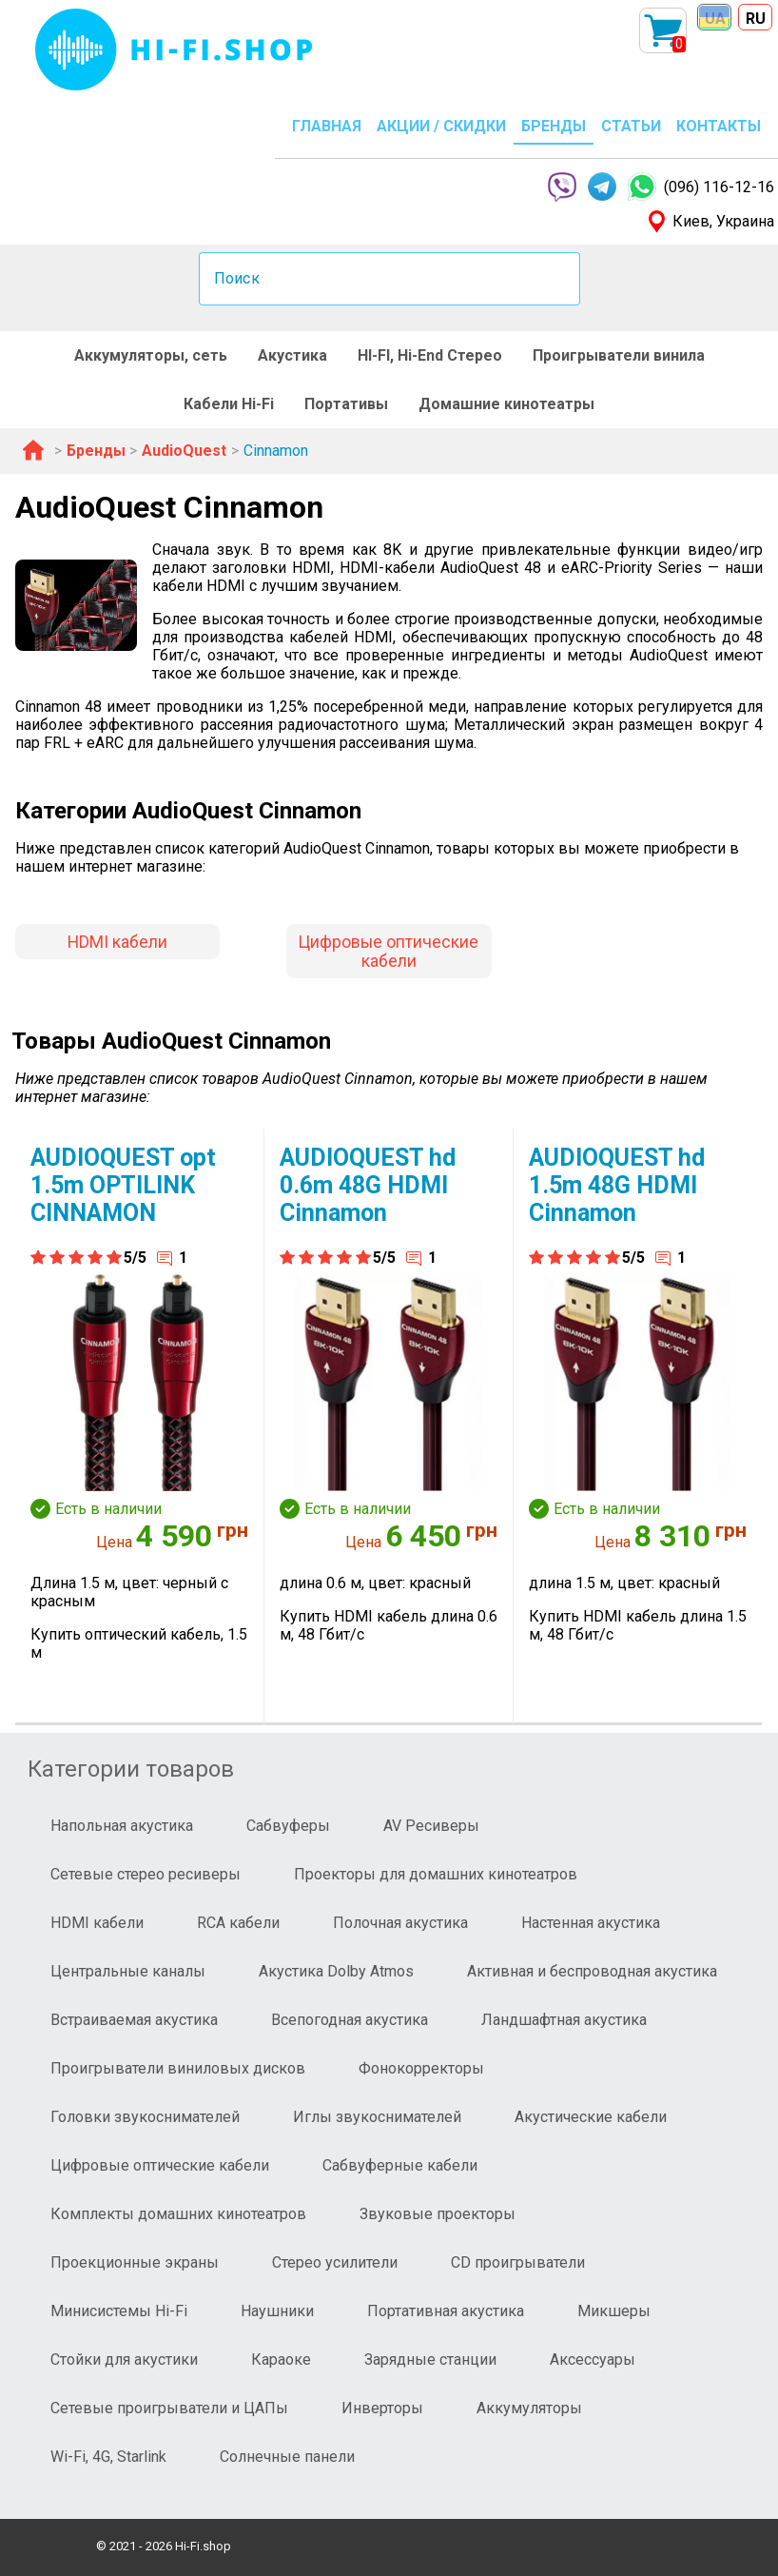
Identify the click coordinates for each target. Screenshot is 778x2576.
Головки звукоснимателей (145, 2117)
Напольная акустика (121, 1826)
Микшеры (614, 2311)
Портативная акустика (445, 2311)
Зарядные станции (430, 2359)
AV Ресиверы (431, 1826)
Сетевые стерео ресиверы (145, 1874)
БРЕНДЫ (553, 126)
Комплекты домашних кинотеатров (178, 2214)
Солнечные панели (287, 2457)
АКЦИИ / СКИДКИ (441, 126)
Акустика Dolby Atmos (336, 1971)
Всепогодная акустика (349, 2020)
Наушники (277, 2311)
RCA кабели (238, 1923)
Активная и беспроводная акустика (592, 1971)
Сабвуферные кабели (399, 2165)
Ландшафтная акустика (564, 2020)
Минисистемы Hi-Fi (118, 2311)
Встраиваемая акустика (134, 2020)
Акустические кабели (591, 2117)
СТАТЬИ (631, 126)
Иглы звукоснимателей (377, 2117)
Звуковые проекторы (437, 2214)
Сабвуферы (288, 1826)
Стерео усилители (335, 2262)
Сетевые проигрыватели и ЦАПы (169, 2408)
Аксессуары (592, 2359)
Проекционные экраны (134, 2262)
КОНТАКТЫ (718, 126)
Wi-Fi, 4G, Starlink (108, 2457)
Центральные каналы (127, 1971)
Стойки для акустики (124, 2359)
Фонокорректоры (421, 2068)
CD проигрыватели (518, 2262)
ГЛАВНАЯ (326, 126)
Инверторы (382, 2408)
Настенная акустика (590, 1923)
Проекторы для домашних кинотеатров (435, 1874)
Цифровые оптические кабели (388, 952)
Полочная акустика (400, 1923)
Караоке (281, 2359)
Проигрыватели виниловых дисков (177, 2068)
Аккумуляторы (529, 2408)
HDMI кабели (117, 942)
